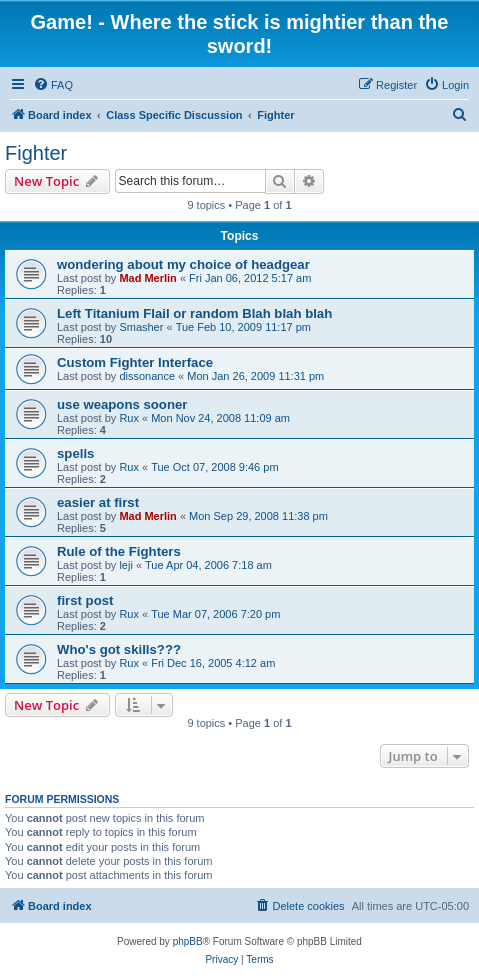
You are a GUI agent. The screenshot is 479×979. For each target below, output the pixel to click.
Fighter (36, 153)
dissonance (147, 376)
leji (125, 565)
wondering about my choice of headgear (183, 264)
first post (85, 600)
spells (75, 453)
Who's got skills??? (119, 649)
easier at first (98, 502)
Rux (129, 418)
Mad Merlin (147, 278)
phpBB (188, 941)
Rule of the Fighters (119, 551)
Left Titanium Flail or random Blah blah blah (194, 313)
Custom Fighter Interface (135, 362)
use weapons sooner (122, 404)
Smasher (141, 327)
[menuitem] (53, 85)
